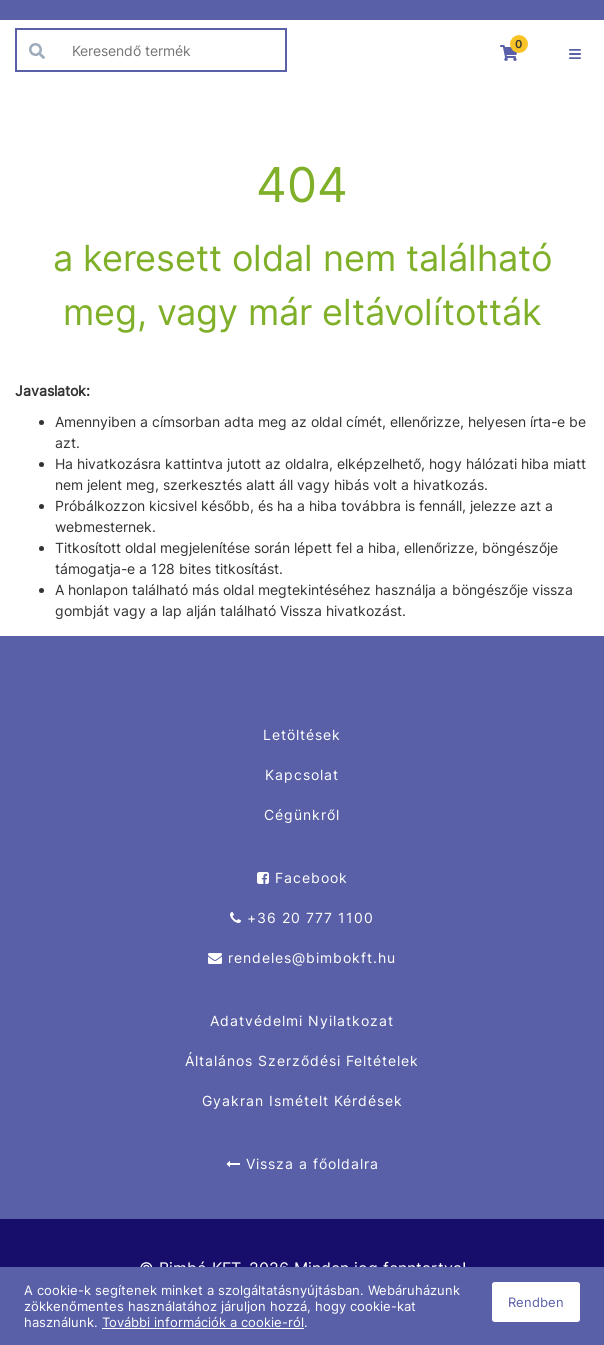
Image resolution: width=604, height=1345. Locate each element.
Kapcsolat (302, 774)
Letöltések (302, 734)
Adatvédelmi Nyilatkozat (302, 1020)
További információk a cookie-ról (203, 1322)
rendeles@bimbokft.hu (302, 957)
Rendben (536, 1302)
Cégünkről (302, 814)
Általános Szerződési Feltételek (302, 1060)
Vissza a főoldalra (302, 1163)
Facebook (302, 877)
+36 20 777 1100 (302, 917)
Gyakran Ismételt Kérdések (302, 1100)
